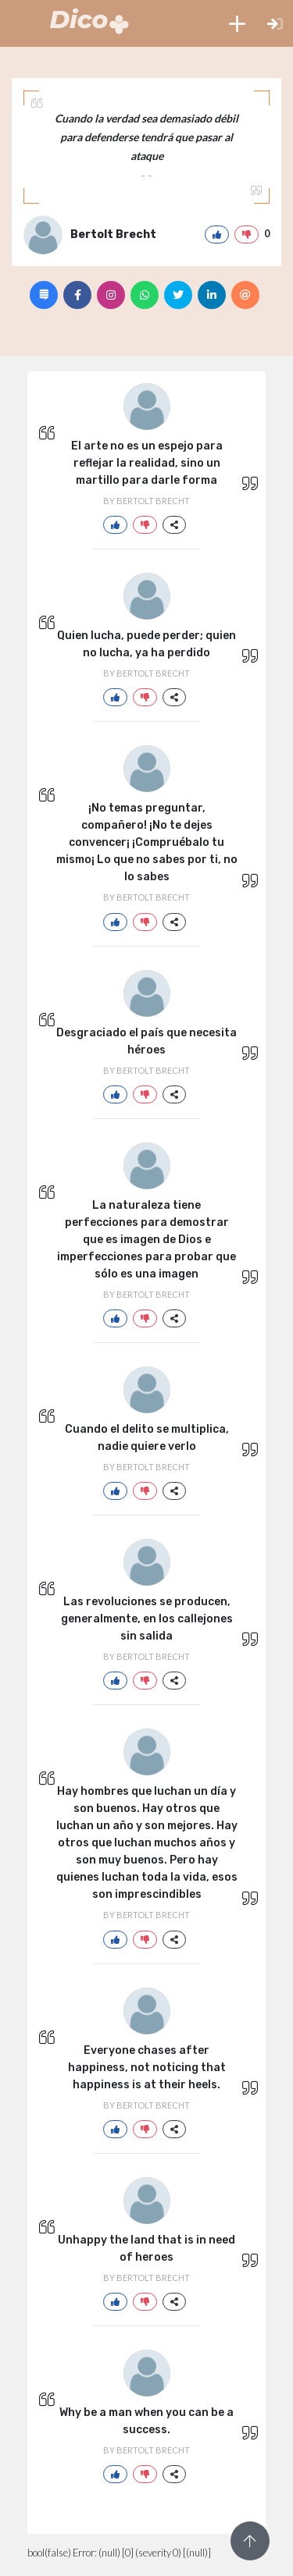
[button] (237, 23)
